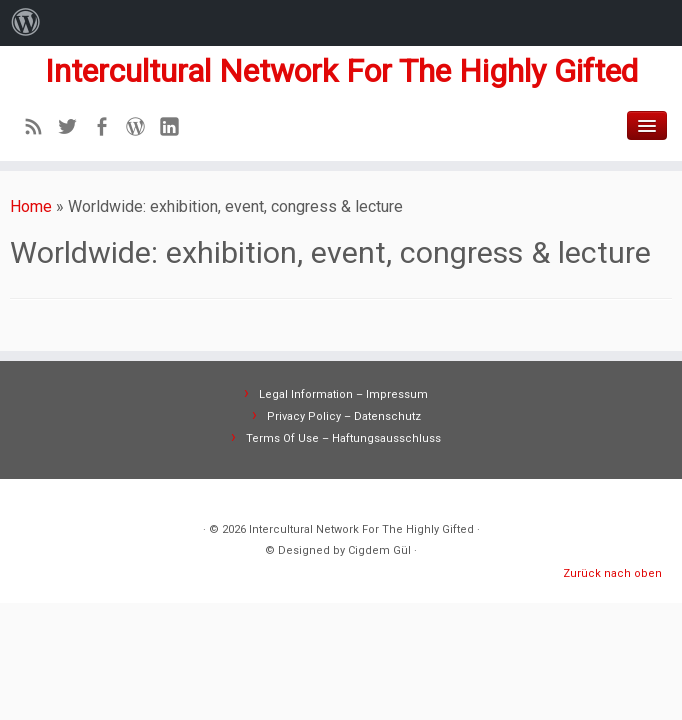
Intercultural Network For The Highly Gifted (341, 71)
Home (31, 206)
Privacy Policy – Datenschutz (344, 416)
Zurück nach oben (612, 573)
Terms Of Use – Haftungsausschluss (343, 438)
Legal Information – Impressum (343, 394)
